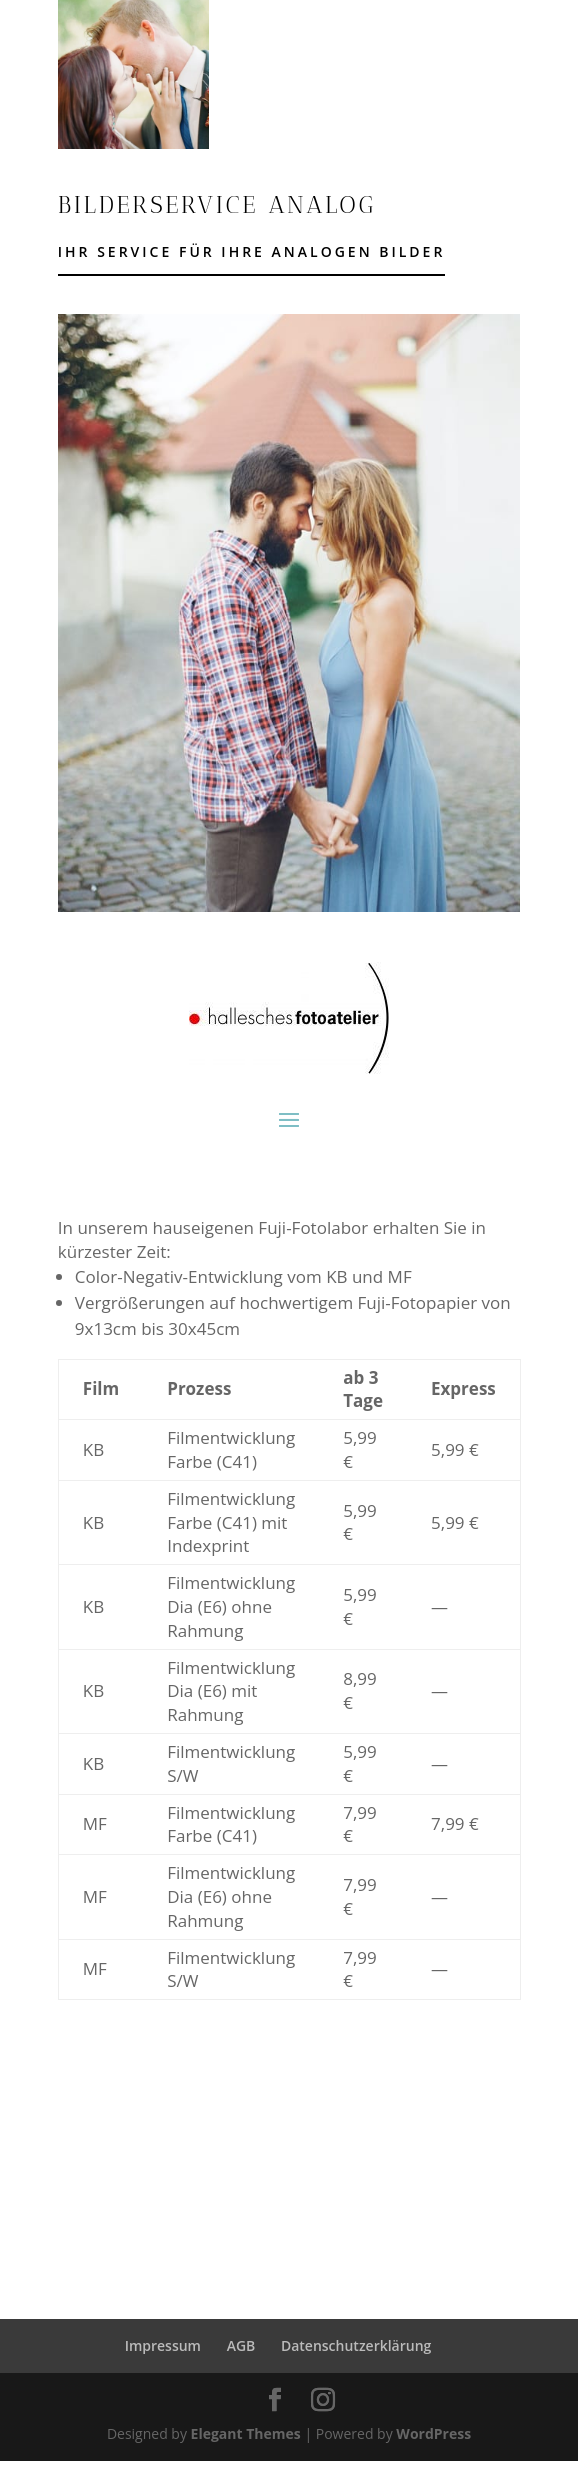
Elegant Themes (246, 2433)
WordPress (433, 2433)
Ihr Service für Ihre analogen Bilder (252, 251)
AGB (241, 2345)
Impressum (163, 2345)
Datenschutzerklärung (356, 2345)
